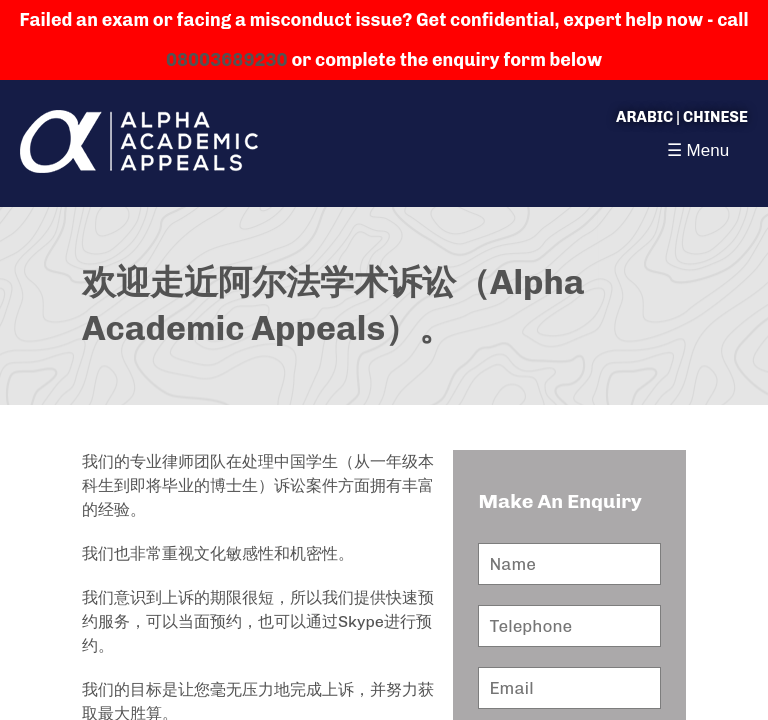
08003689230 (227, 60)
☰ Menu (698, 150)
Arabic (644, 117)
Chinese (715, 117)
